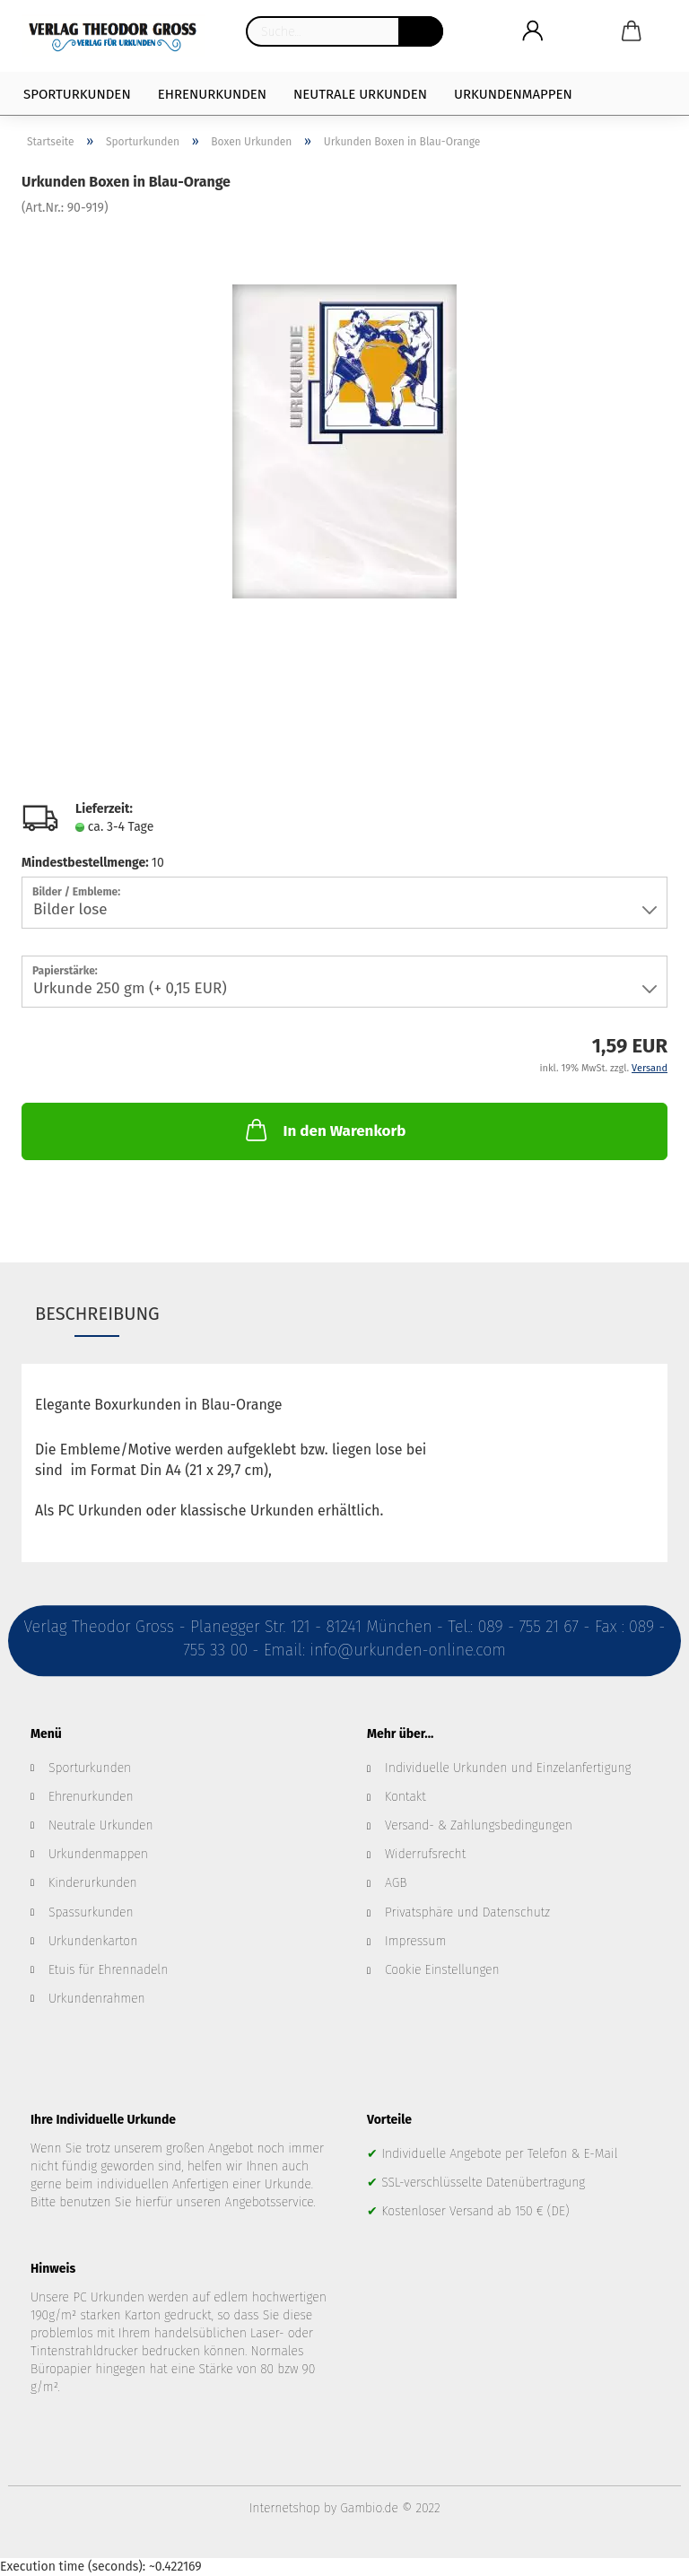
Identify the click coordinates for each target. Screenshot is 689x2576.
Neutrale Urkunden (360, 94)
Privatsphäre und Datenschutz (467, 1912)
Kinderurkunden (92, 1883)
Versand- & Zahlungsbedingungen (478, 1825)
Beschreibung (97, 1313)
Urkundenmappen (513, 94)
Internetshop (284, 2508)
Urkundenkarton (92, 1941)
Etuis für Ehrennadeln (108, 1970)
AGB (395, 1883)
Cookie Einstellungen (442, 1970)
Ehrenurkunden (212, 94)
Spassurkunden (91, 1912)
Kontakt (405, 1796)
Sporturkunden (77, 94)
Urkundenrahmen (96, 1998)
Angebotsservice (269, 2202)
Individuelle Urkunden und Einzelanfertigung (508, 1768)
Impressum (415, 1941)
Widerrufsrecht (425, 1854)
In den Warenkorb (324, 1129)
